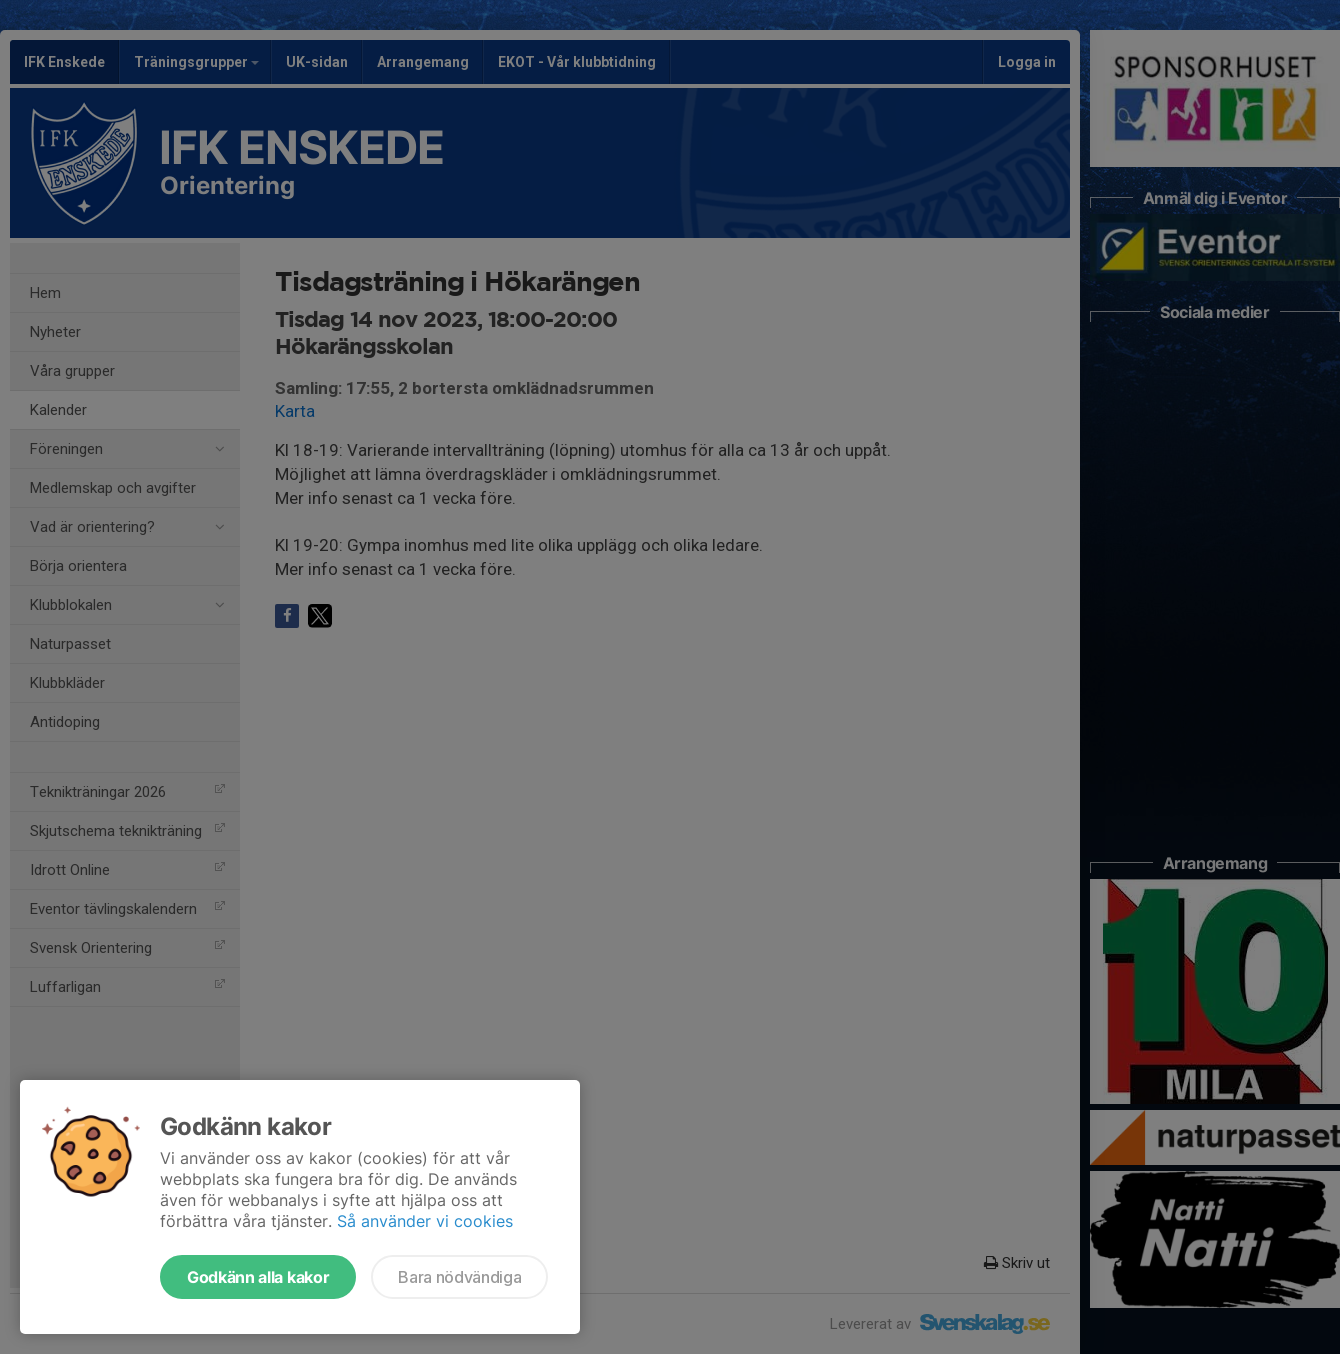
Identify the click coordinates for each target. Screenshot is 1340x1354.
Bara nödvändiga (459, 1277)
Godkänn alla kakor (258, 1277)
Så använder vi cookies (425, 1221)
